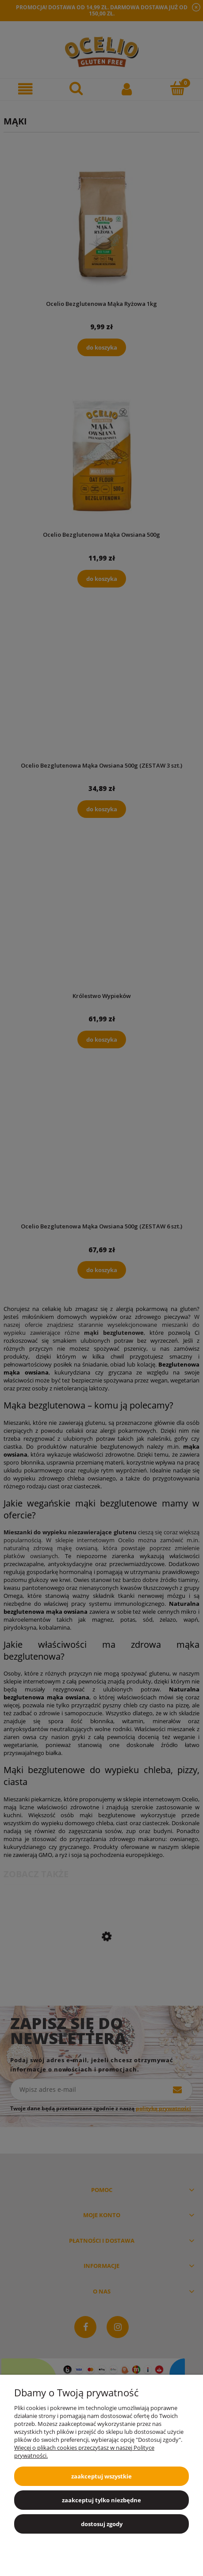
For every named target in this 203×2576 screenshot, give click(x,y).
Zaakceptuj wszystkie (101, 2476)
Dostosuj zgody (102, 2524)
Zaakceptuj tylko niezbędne (101, 2500)
